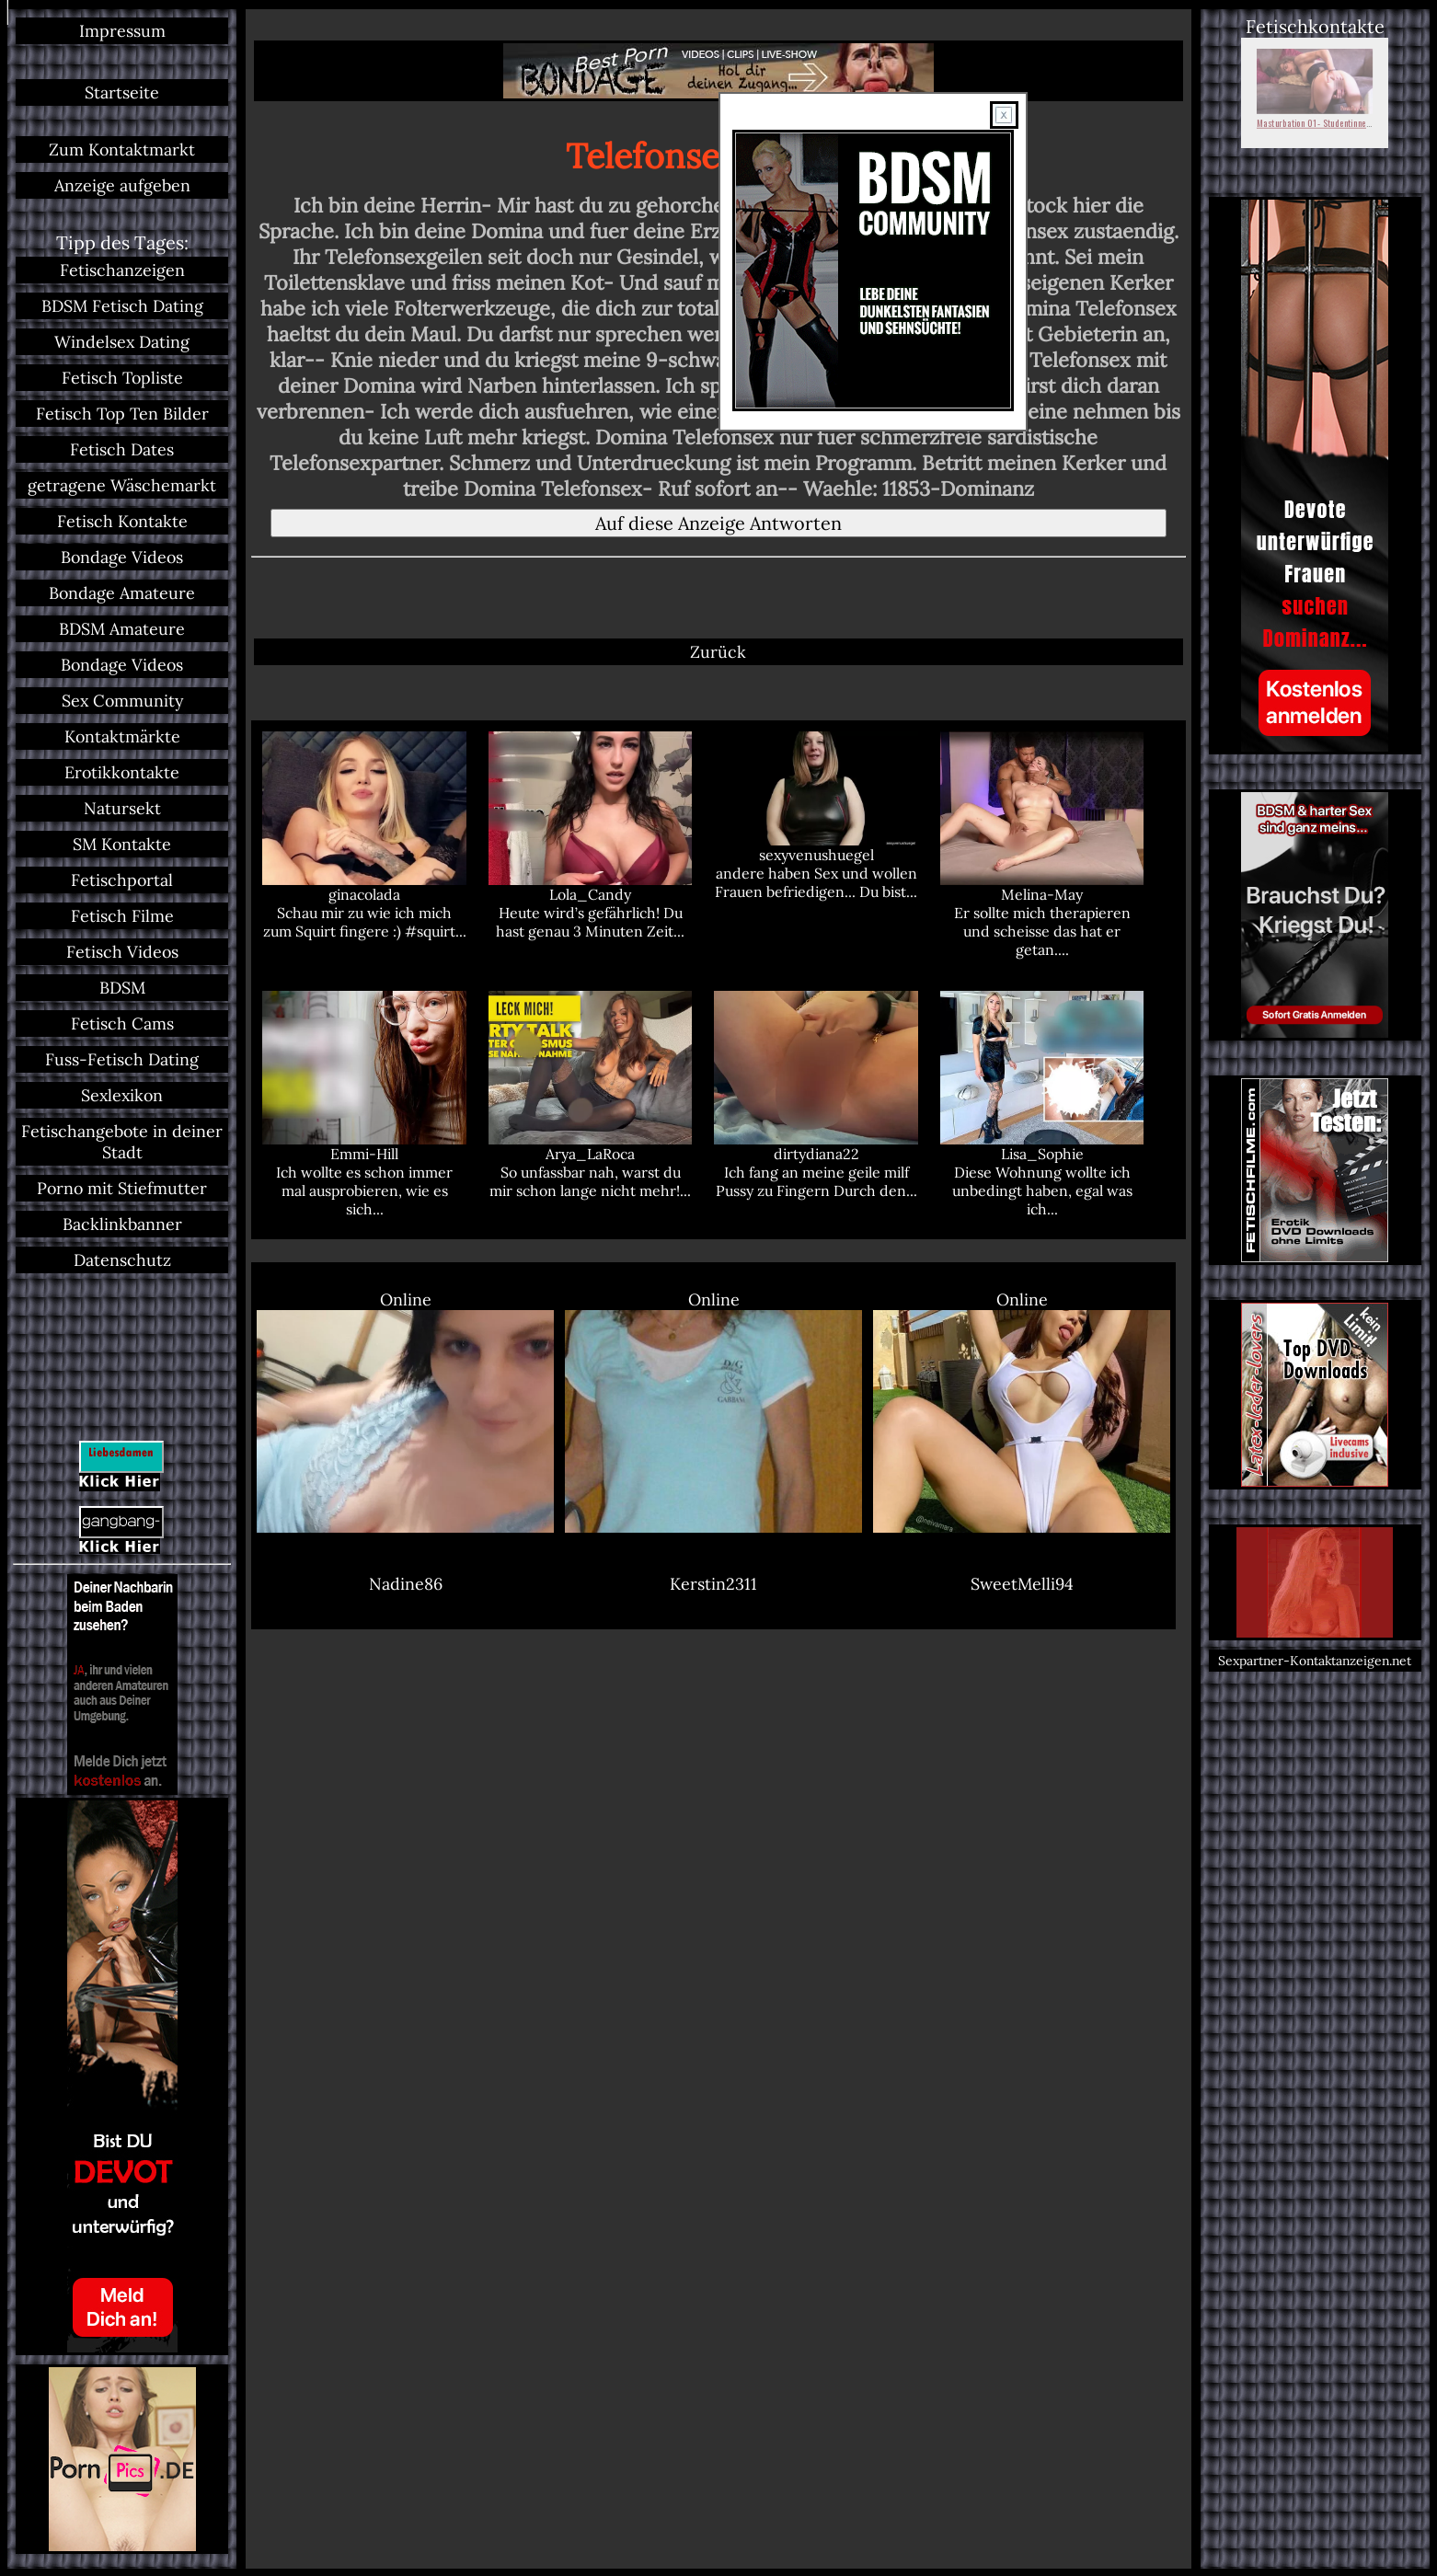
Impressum (122, 30)
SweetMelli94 (1022, 1583)
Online (405, 1411)
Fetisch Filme (122, 915)
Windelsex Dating (122, 341)
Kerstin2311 (713, 1583)
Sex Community (122, 700)
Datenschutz (122, 1260)
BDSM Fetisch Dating (122, 305)
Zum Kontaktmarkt (122, 149)
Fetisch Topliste (122, 377)
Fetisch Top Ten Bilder (122, 413)
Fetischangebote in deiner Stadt (122, 1142)
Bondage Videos (122, 557)
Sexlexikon (122, 1095)
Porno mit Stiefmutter (122, 1188)
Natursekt (122, 808)
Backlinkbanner (122, 1224)
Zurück (718, 651)
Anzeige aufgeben (122, 185)
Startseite (122, 92)
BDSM (122, 987)
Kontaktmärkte (122, 736)
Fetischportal (122, 880)
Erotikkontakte (121, 772)
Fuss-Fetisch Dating (122, 1059)
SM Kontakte (122, 844)
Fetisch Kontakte (122, 521)
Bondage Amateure (122, 593)
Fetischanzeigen (122, 270)
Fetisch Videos (122, 951)
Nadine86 (406, 1583)
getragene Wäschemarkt (122, 485)
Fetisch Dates (122, 449)
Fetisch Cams (122, 1023)
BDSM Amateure (122, 628)
